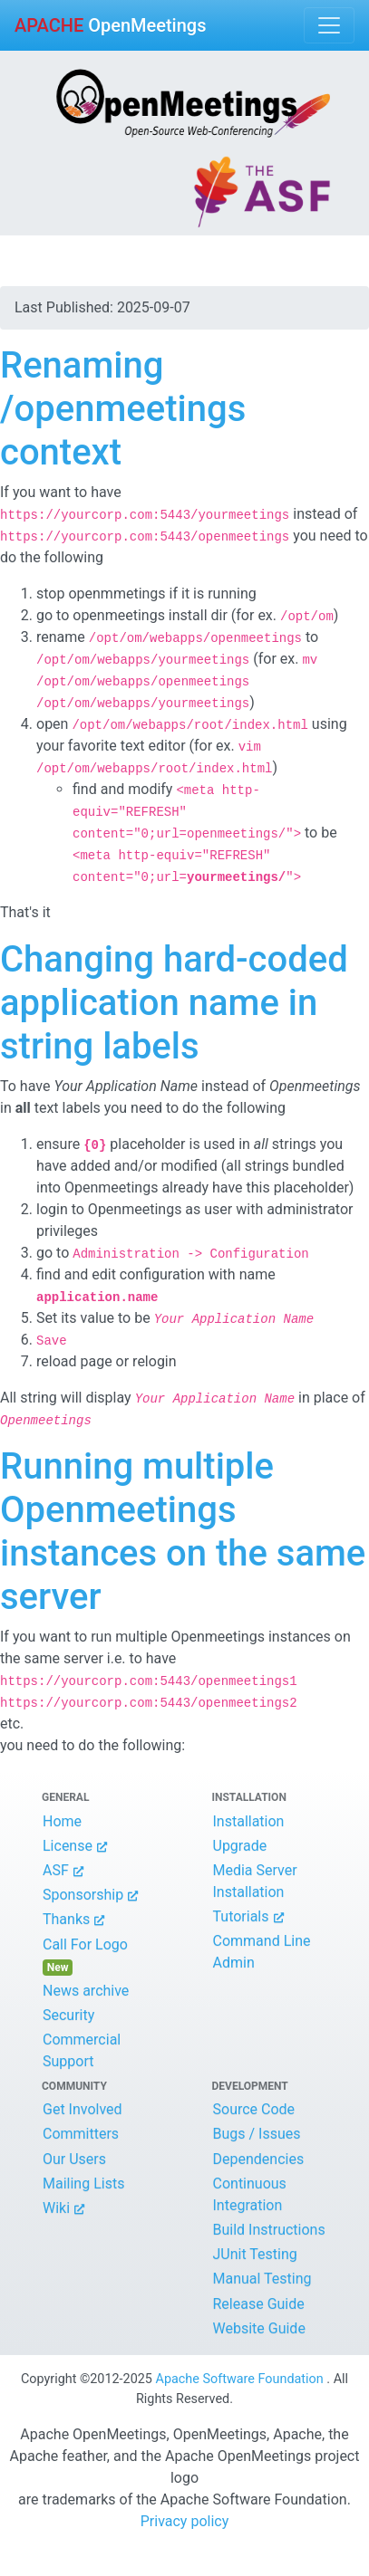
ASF (56, 1870)
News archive (86, 1990)
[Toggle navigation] (329, 25)
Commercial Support (82, 2050)
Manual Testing (262, 2278)
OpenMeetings (110, 25)
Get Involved (82, 2109)
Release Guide (259, 2304)
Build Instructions (269, 2229)
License (67, 1845)
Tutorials (241, 1916)
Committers (81, 2133)
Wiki (56, 2208)
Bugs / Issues (257, 2133)
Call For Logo (89, 1956)
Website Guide (259, 2328)
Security (68, 2015)
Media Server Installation (255, 1881)
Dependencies (259, 2159)
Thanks (66, 1919)
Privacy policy (185, 2521)
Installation (249, 1821)
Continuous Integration (249, 2194)
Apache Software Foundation (240, 2379)
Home (62, 1821)
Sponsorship (83, 1894)
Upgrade (240, 1845)
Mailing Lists (83, 2183)
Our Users (74, 2159)
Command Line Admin (262, 1951)
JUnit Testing (255, 2254)
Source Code (254, 2109)
